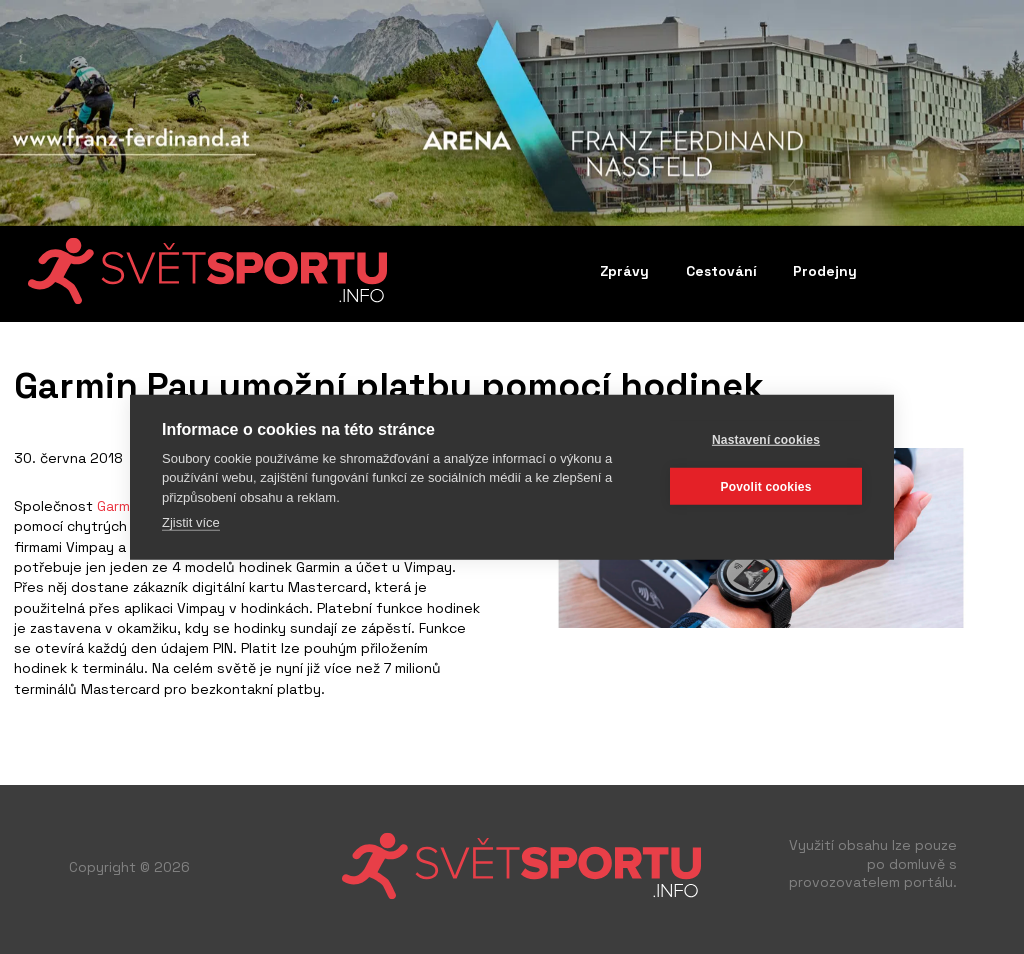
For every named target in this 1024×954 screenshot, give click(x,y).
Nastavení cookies (766, 439)
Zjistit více (191, 522)
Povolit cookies (765, 486)
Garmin (119, 506)
